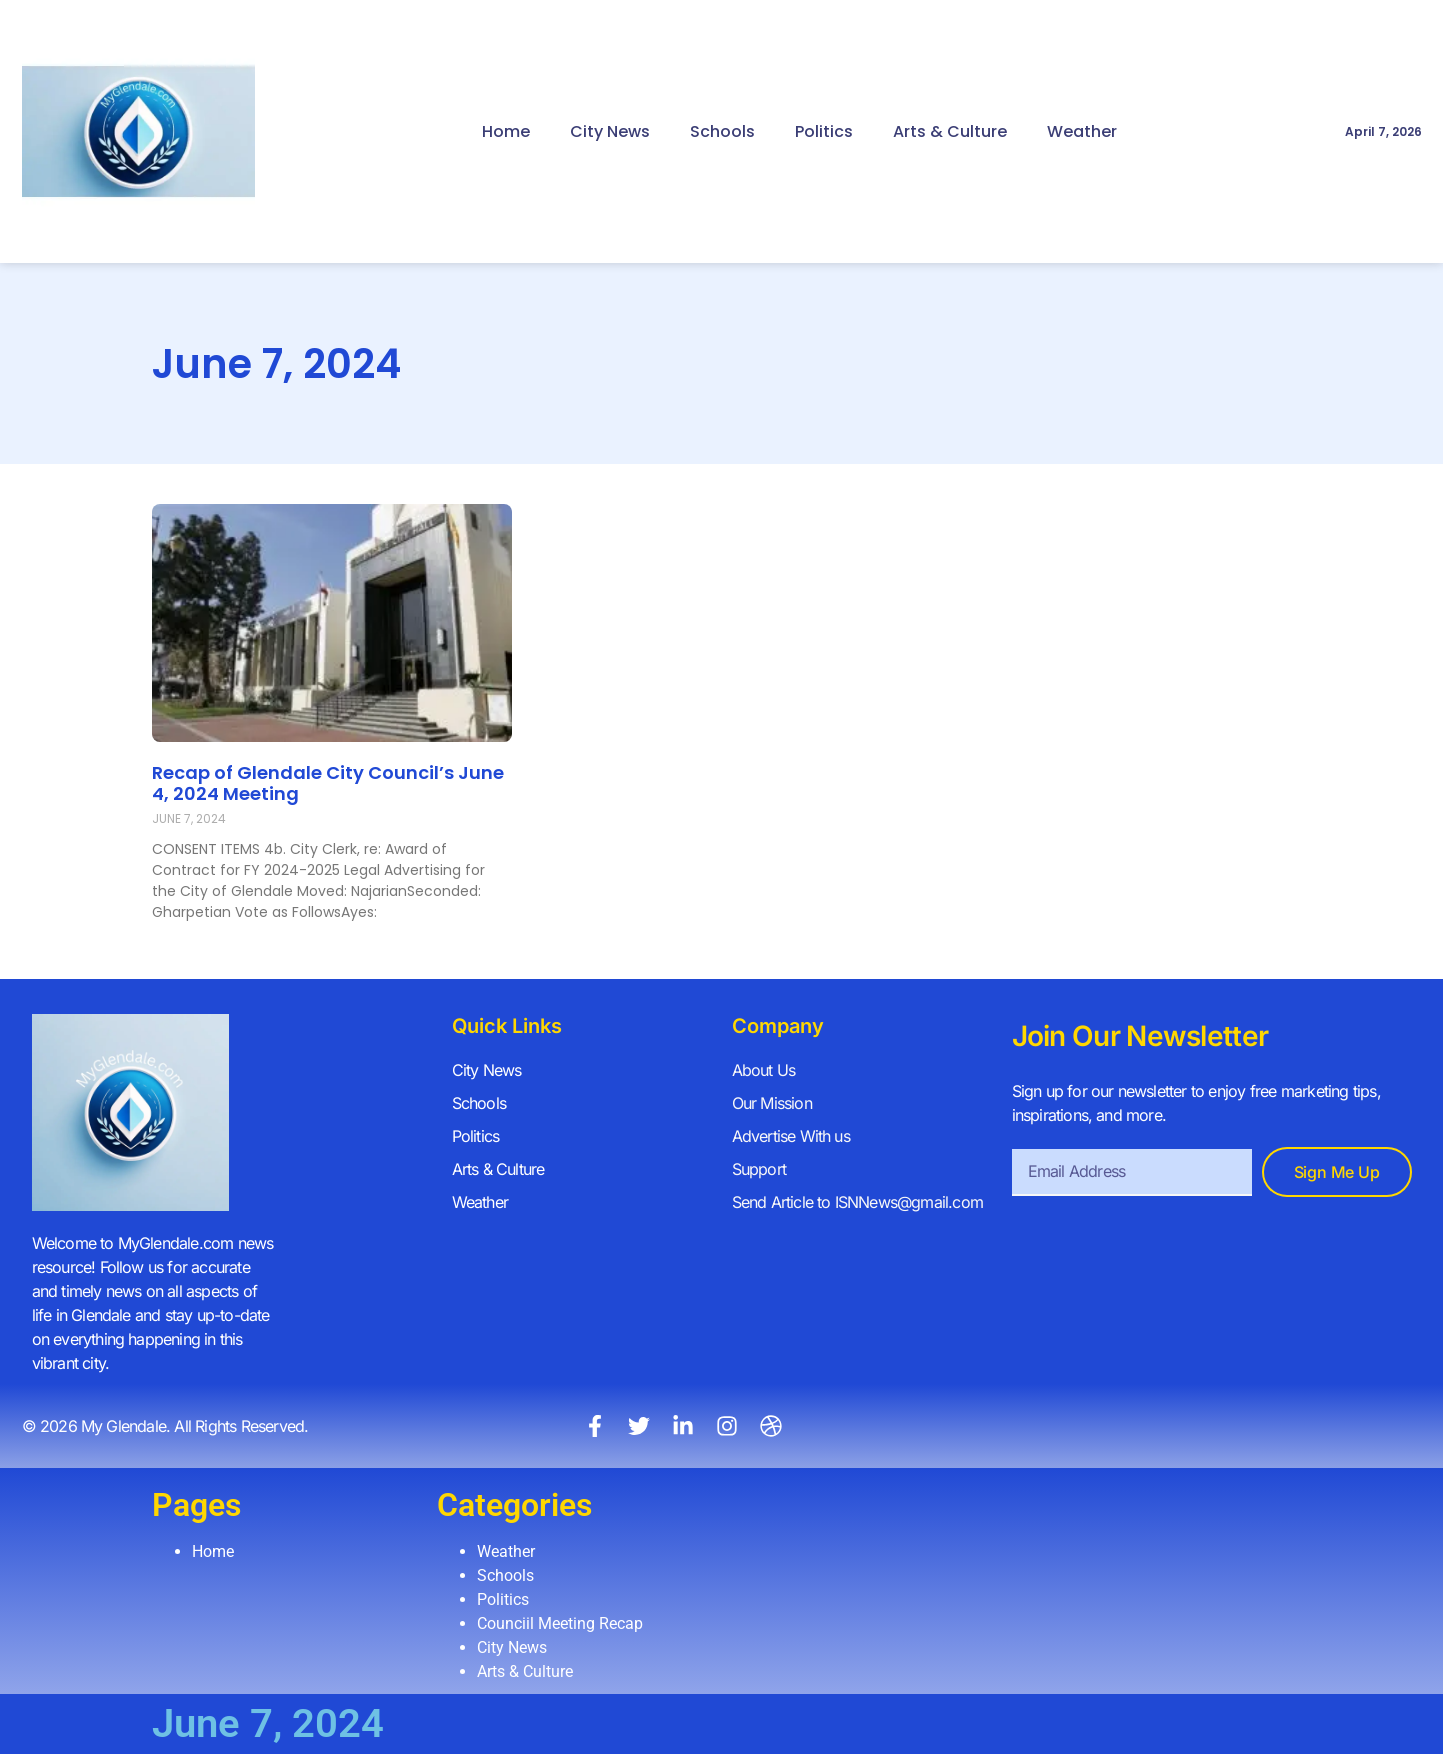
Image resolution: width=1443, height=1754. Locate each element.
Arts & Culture (950, 131)
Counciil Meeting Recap (560, 1623)
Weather (1082, 131)
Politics (824, 131)
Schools (722, 131)
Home (506, 131)
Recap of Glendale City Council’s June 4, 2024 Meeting (328, 783)
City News (610, 131)
